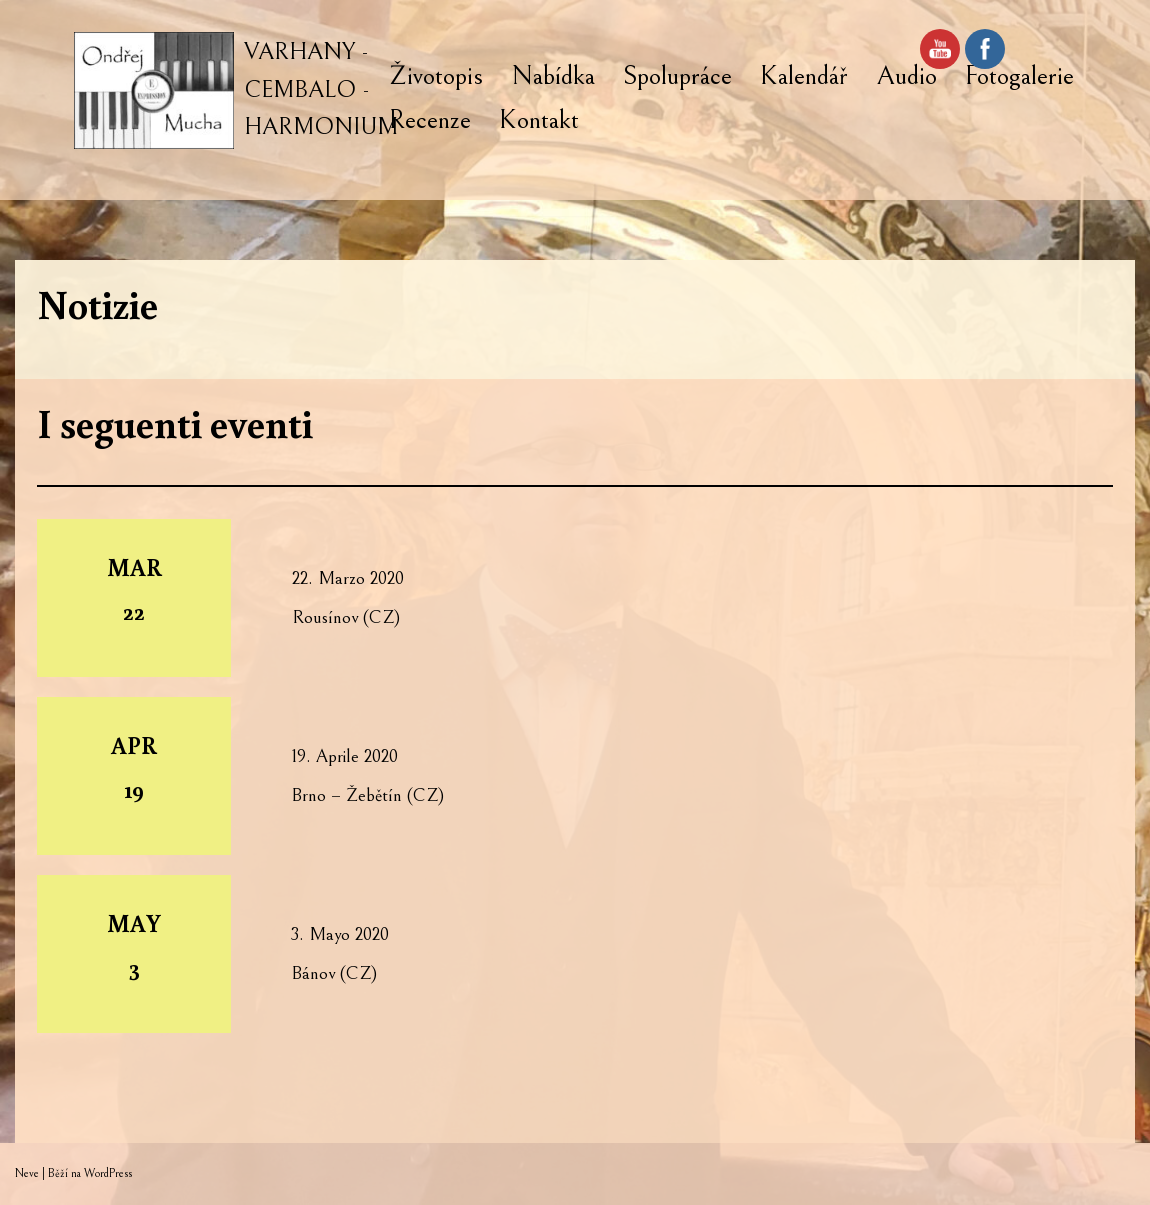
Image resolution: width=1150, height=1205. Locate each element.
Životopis (436, 76)
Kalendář (804, 76)
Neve (27, 1173)
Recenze (430, 120)
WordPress (108, 1173)
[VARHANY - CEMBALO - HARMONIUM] (236, 90)
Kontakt (539, 120)
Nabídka (553, 76)
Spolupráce (677, 76)
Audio (906, 76)
